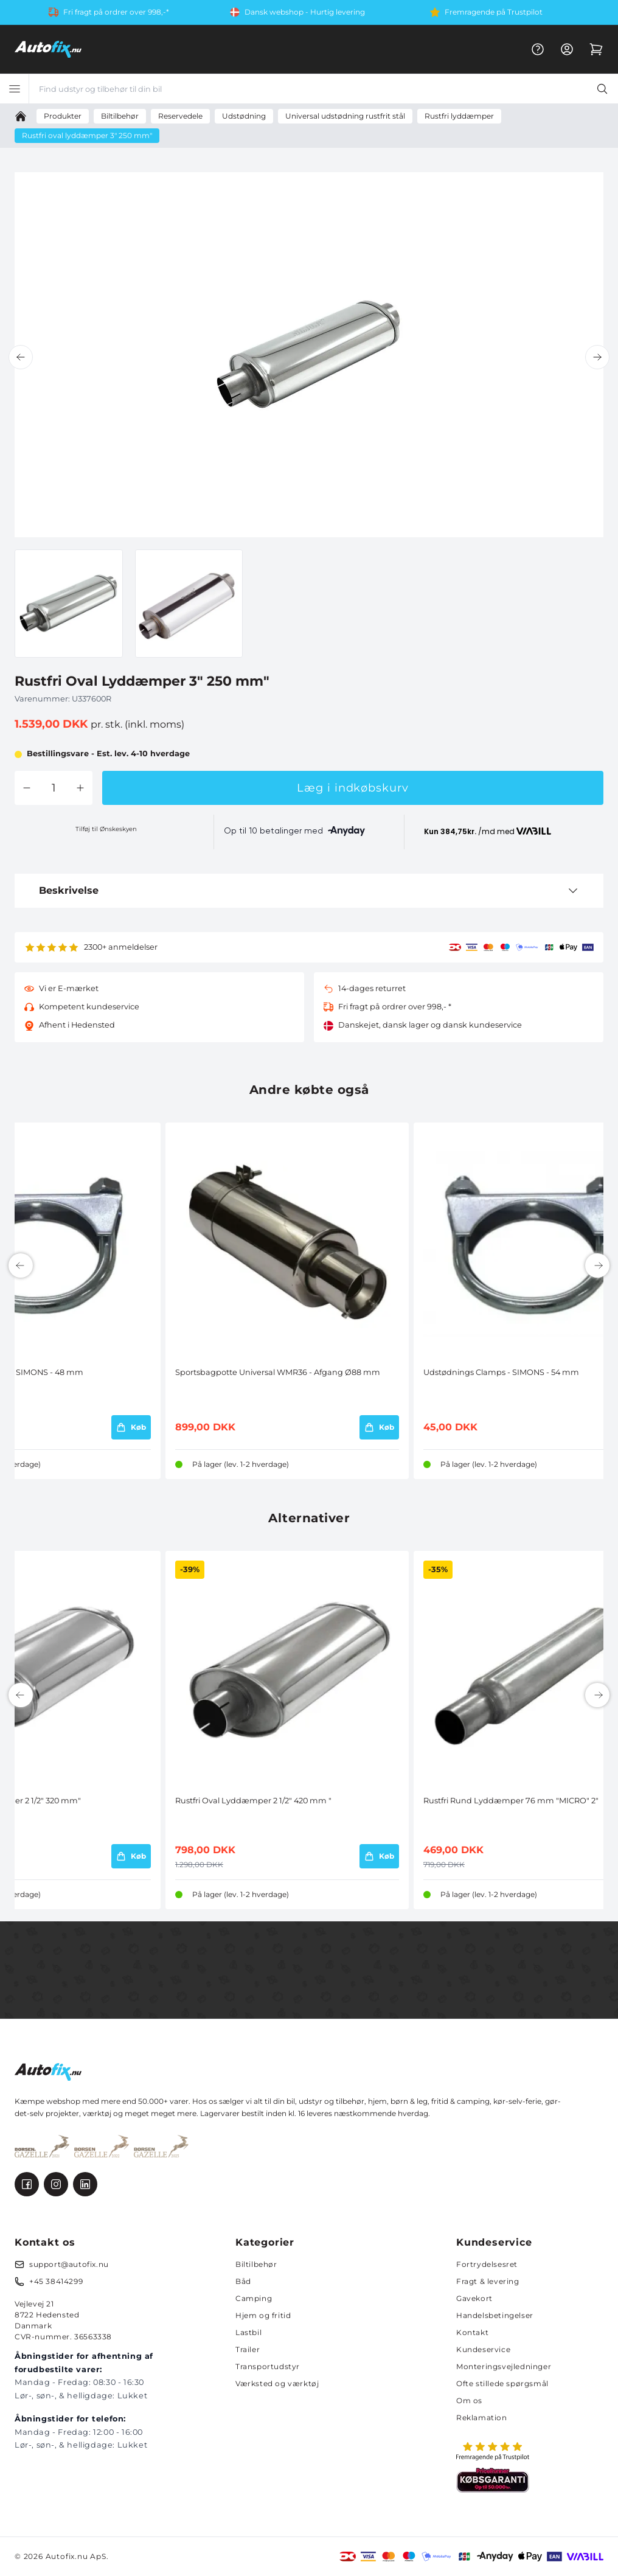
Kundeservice (483, 2349)
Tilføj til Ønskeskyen (106, 829)
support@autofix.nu (69, 2264)
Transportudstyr (267, 2366)
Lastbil (248, 2332)
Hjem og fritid (263, 2315)
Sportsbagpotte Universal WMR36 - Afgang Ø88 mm (277, 1372)
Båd (243, 2281)
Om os (469, 2400)
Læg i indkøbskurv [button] (352, 788)
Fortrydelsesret (487, 2264)
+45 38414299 (56, 2281)
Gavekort (474, 2298)
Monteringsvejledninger (503, 2366)
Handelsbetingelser (494, 2315)
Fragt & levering (487, 2281)
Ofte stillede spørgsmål (502, 2383)
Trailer (247, 2349)
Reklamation (481, 2417)
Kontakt (472, 2332)
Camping (253, 2298)
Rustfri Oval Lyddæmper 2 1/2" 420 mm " (253, 1800)
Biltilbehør (256, 2264)
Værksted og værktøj (277, 2383)
